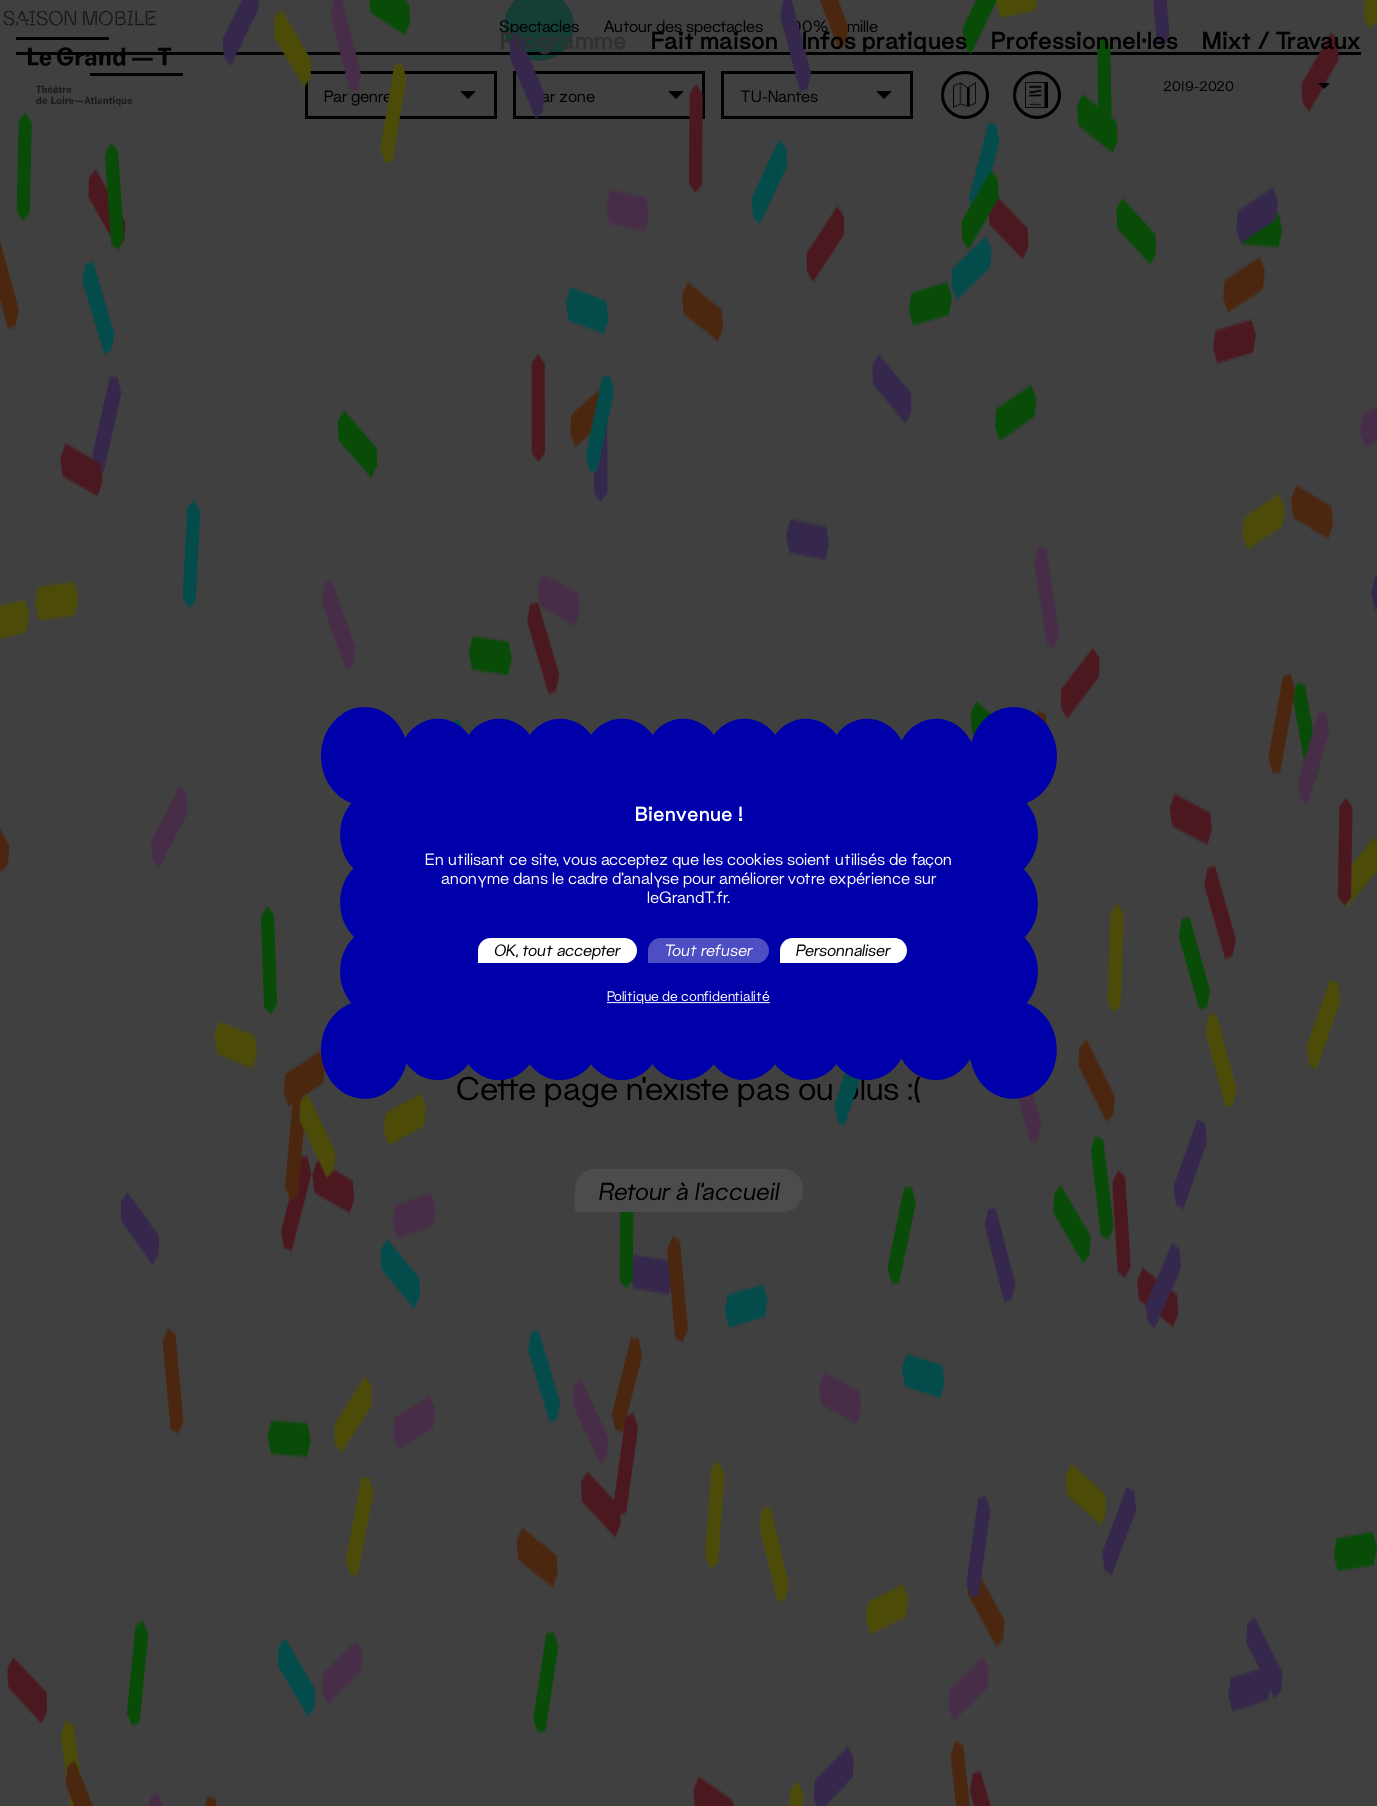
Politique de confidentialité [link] (688, 996)
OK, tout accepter (557, 950)
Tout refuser (708, 950)
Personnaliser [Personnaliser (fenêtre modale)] (843, 950)
